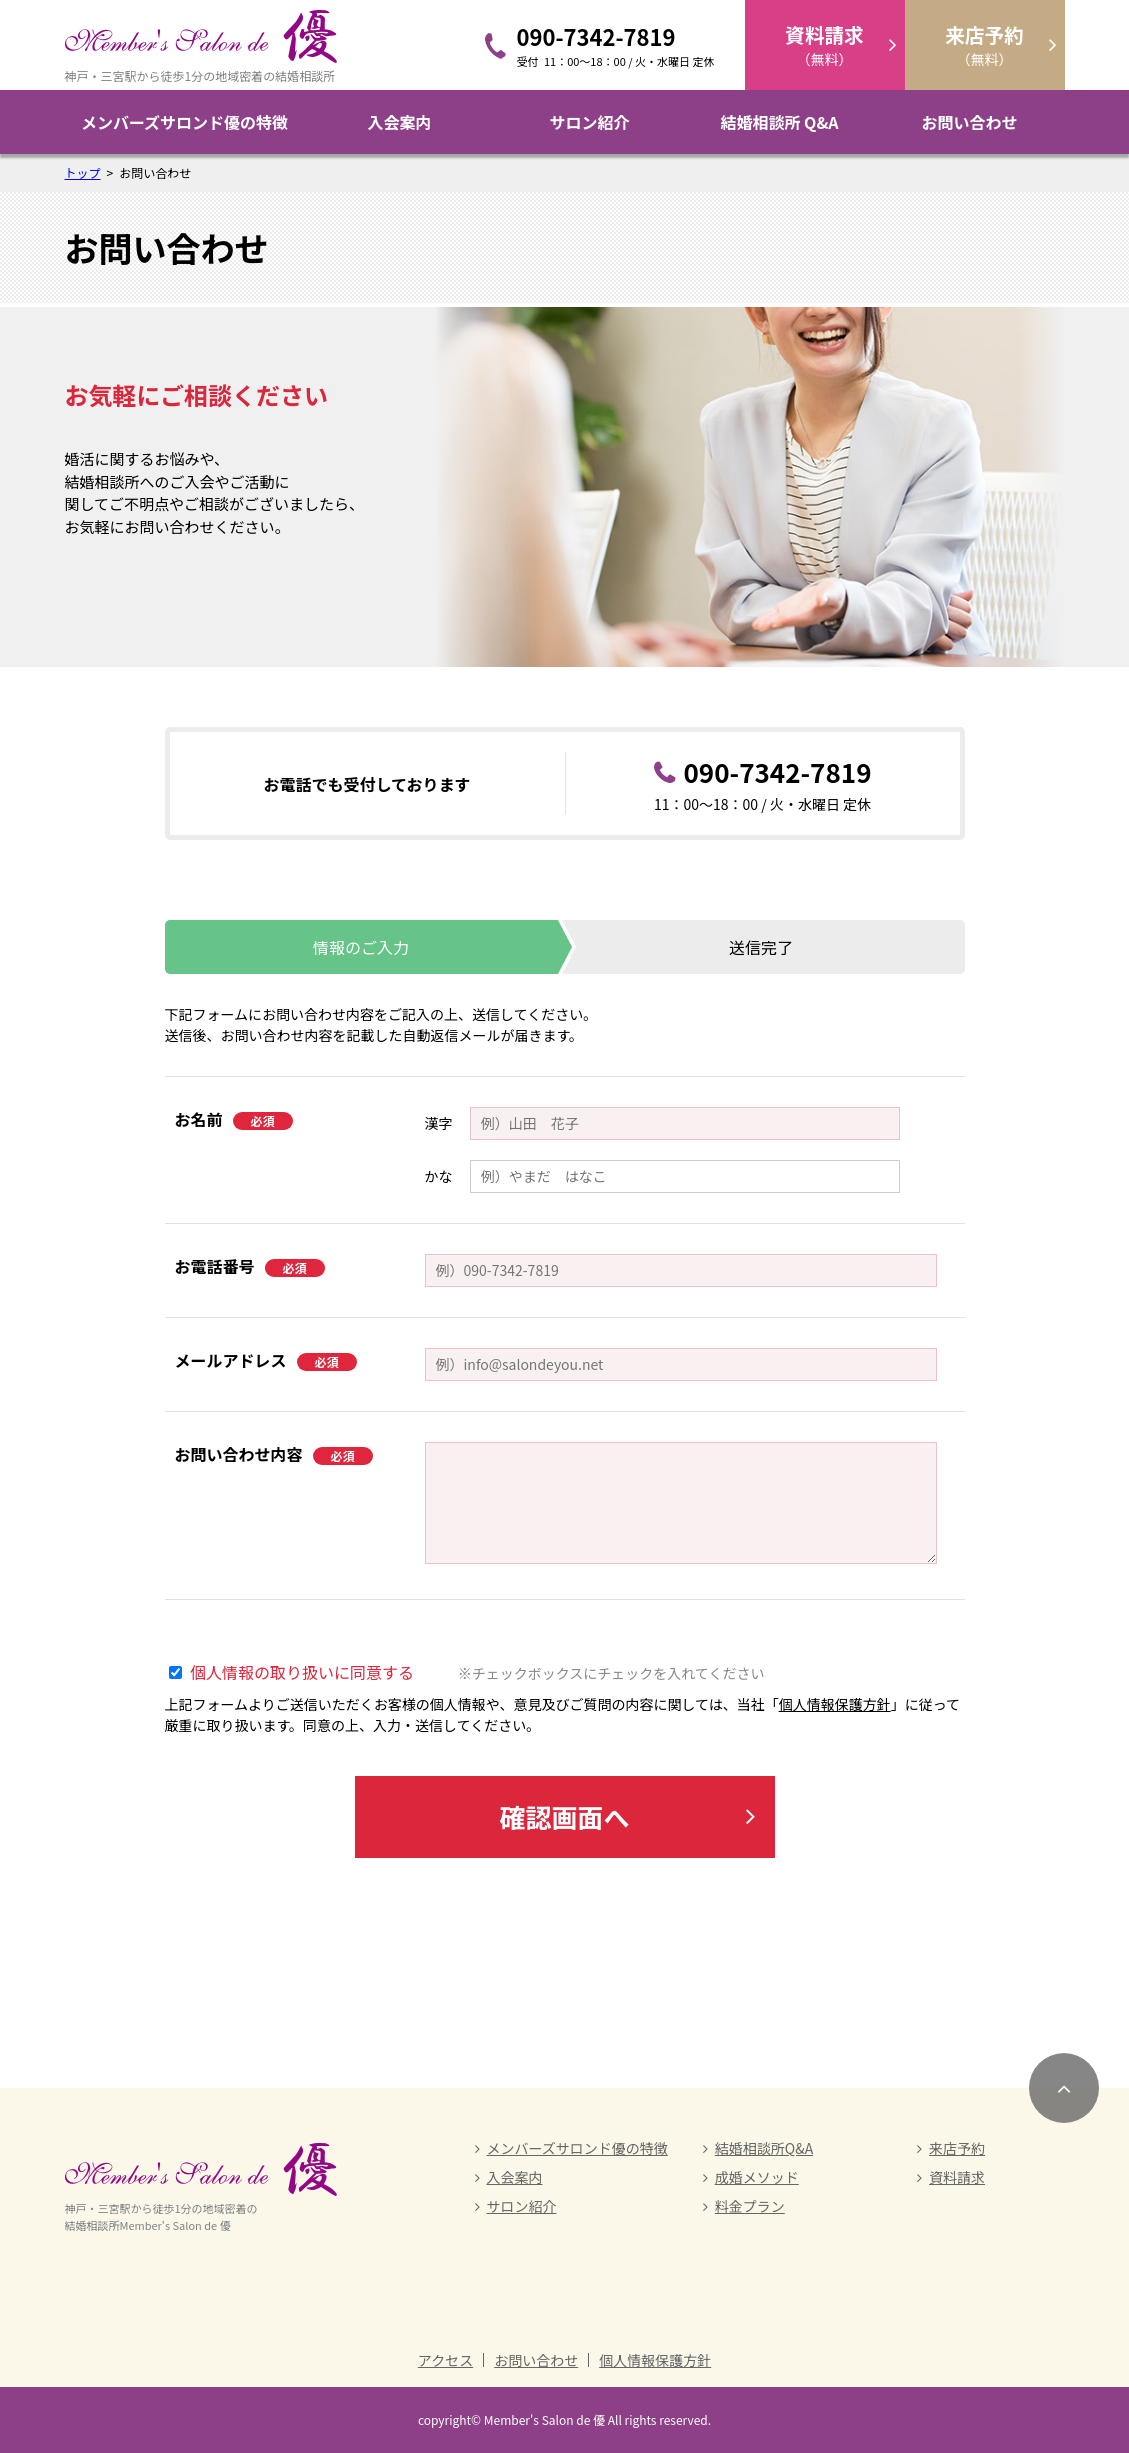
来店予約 (957, 2148)
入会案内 (399, 122)
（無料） (824, 44)
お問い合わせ (969, 122)
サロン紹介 (589, 122)
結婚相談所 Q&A (779, 122)
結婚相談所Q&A (764, 2148)
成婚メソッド (757, 2177)
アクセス (445, 2360)
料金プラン (750, 2206)
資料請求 (957, 2177)
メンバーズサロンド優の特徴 (184, 122)
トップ (83, 172)
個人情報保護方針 (835, 1704)
